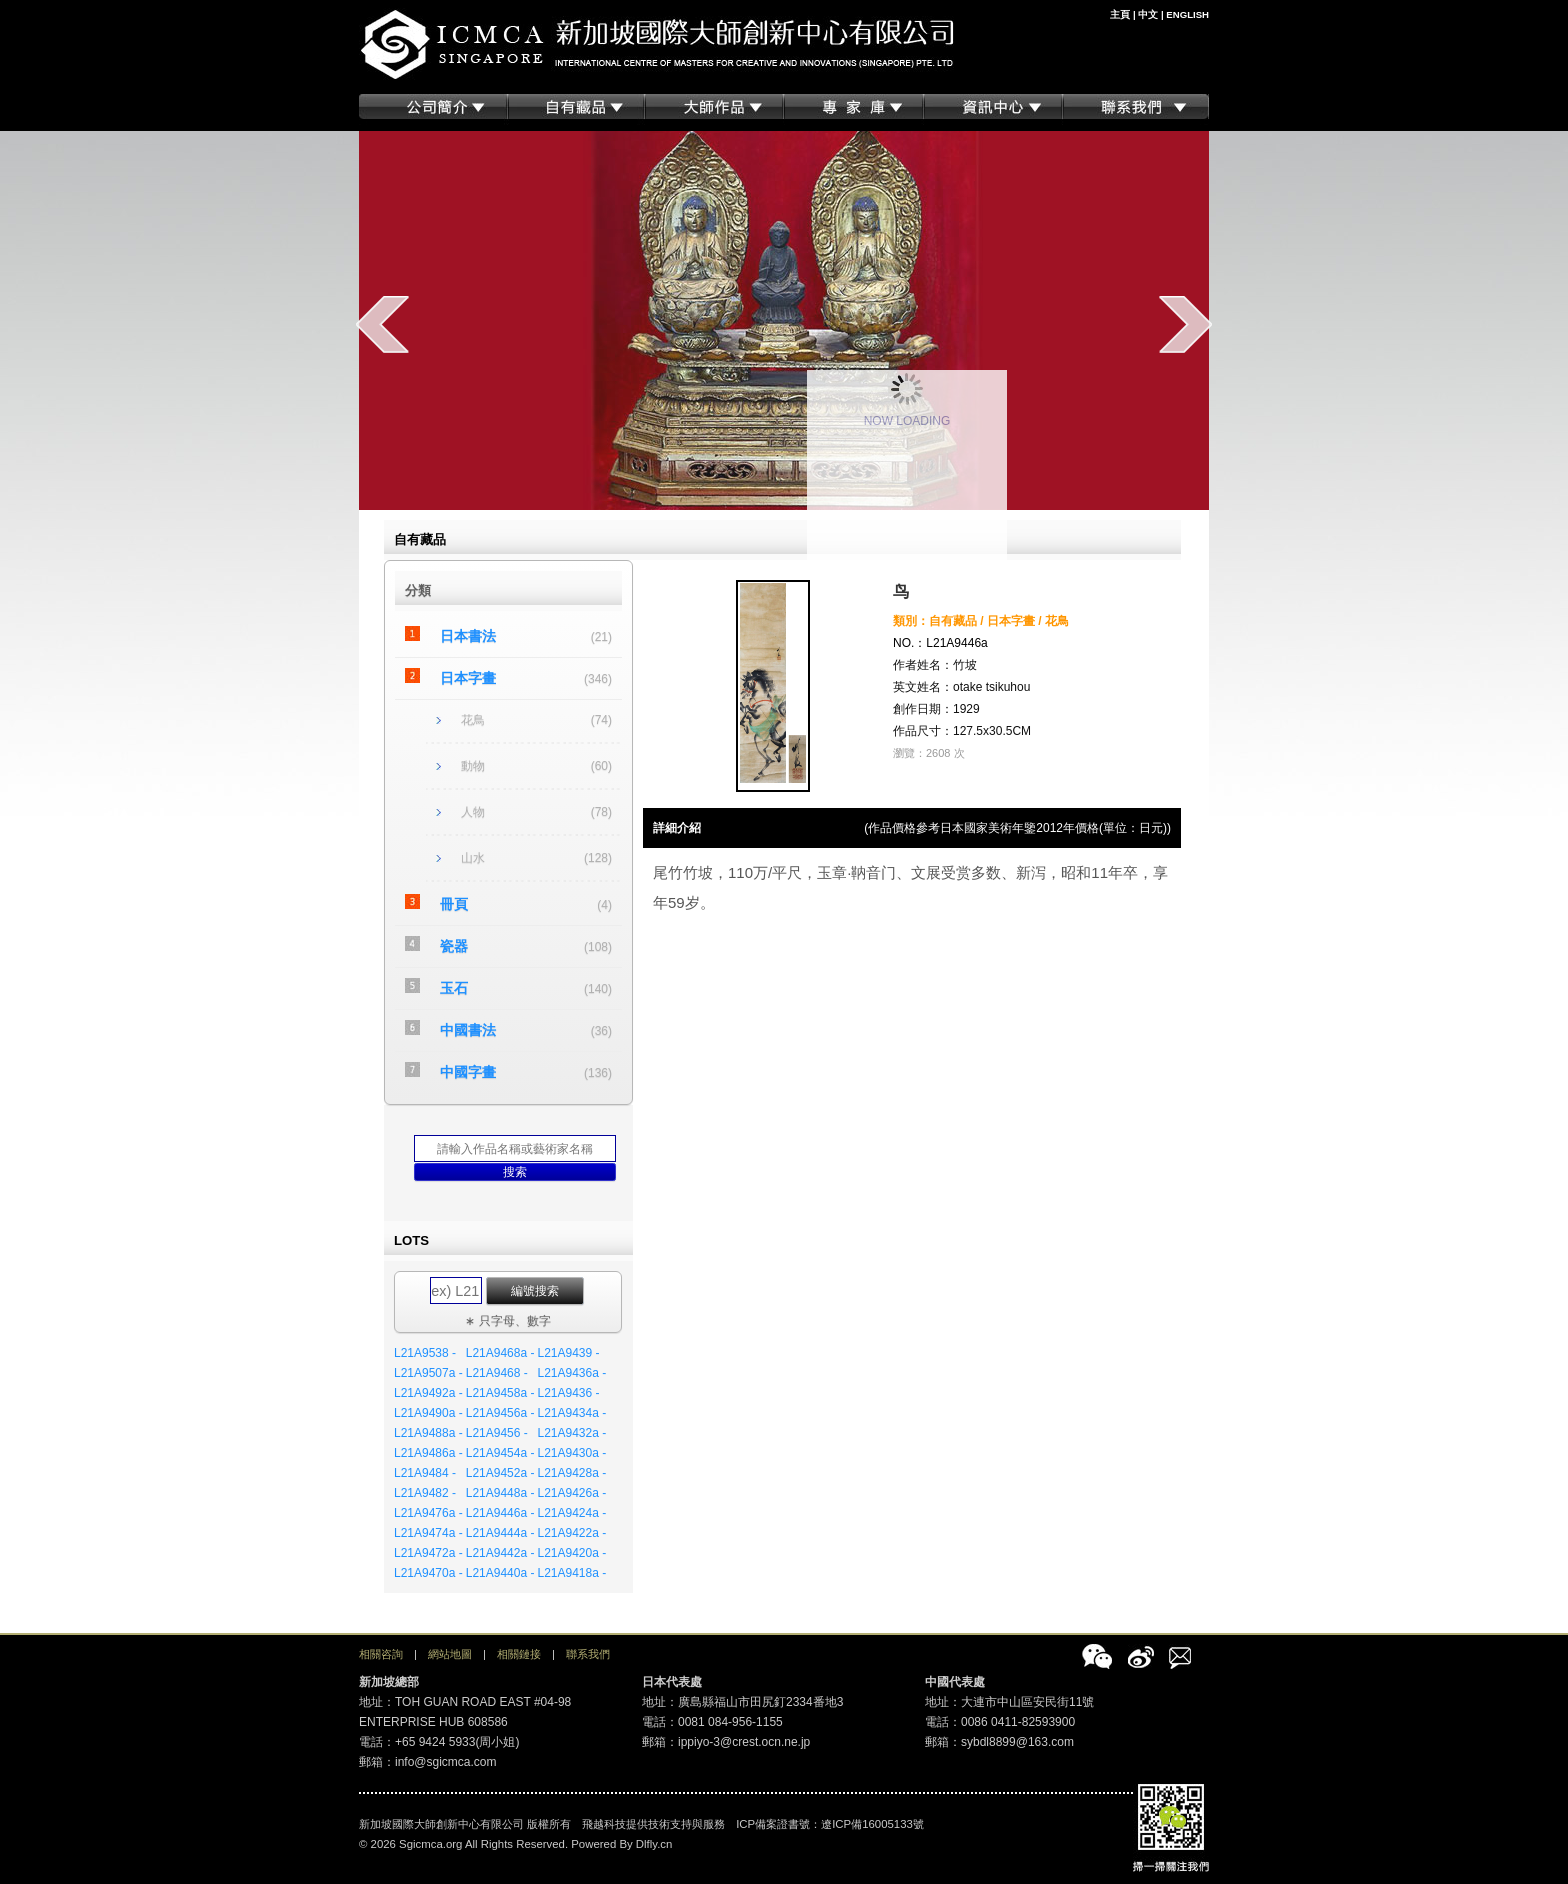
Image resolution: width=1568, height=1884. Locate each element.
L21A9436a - (571, 1373)
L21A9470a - (428, 1573)
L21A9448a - (500, 1493)
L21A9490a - (428, 1413)
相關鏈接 (519, 1654)
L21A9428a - (571, 1473)
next (1185, 324)
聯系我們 (588, 1654)
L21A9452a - (500, 1473)
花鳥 (473, 720)
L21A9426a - (571, 1493)
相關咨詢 (381, 1654)
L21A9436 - (568, 1393)
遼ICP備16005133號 (872, 1824)
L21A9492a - (428, 1393)
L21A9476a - (428, 1513)
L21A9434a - (571, 1413)
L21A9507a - (428, 1373)
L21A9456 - (497, 1433)
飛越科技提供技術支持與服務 (653, 1824)
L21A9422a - (571, 1533)
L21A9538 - (425, 1353)
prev (382, 324)
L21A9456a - (500, 1413)
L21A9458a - (500, 1393)
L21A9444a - (500, 1533)
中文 (1148, 14)
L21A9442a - (500, 1553)
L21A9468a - (500, 1353)
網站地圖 (450, 1654)
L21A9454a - (500, 1453)
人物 (473, 812)
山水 (473, 858)
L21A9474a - (428, 1533)
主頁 (1120, 14)
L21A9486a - (428, 1453)
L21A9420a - (571, 1553)
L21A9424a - (571, 1513)
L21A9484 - (425, 1473)
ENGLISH (1187, 14)
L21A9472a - (428, 1553)
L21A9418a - (571, 1573)
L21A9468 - (497, 1373)
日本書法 (468, 636)
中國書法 (468, 1030)
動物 (473, 766)
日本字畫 (468, 678)
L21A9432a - (571, 1433)
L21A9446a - (500, 1513)
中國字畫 (468, 1072)
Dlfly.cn (654, 1844)
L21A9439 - (568, 1353)
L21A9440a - (500, 1573)
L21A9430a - (571, 1453)
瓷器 (454, 946)
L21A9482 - (425, 1493)
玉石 (454, 988)
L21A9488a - (428, 1433)
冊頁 (454, 904)
